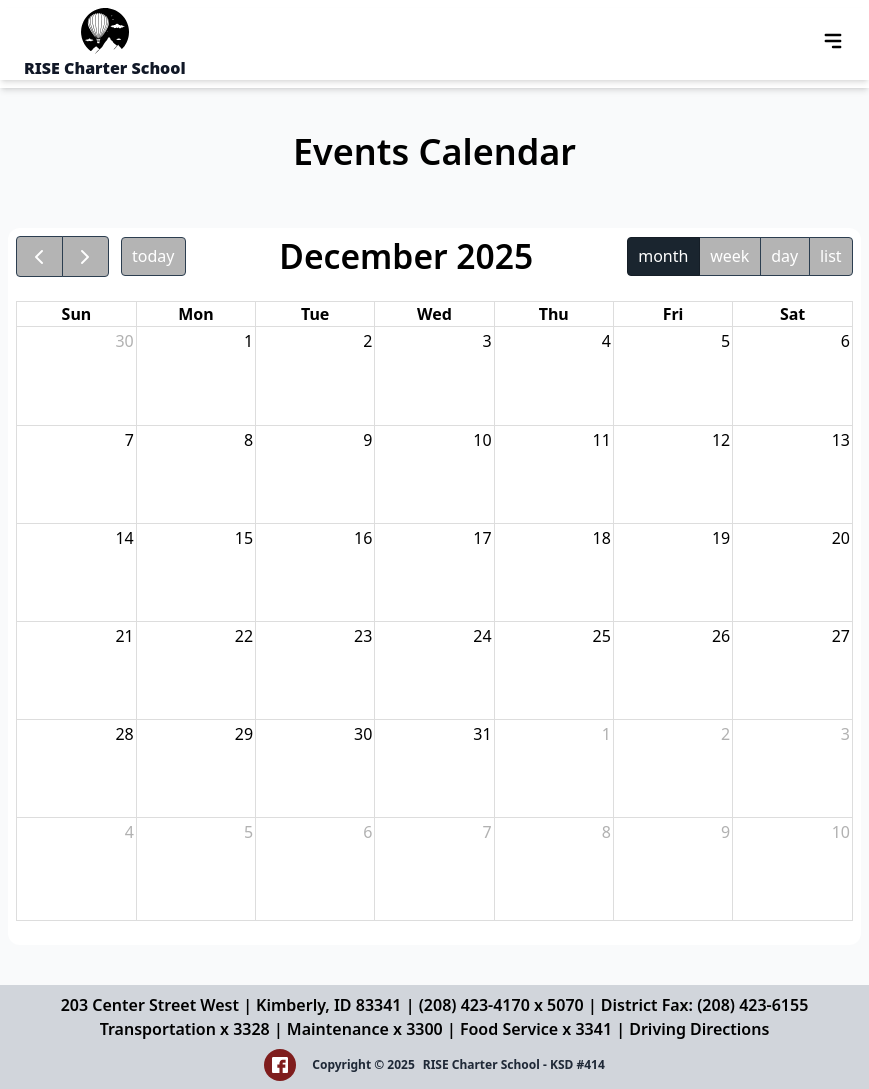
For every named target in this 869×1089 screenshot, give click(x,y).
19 (721, 538)
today (153, 256)
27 (841, 636)
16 (363, 538)
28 (124, 734)
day (784, 256)
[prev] (39, 256)
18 (602, 538)
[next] (85, 256)
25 (602, 636)
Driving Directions (699, 1029)
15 (244, 538)
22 (244, 636)
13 (841, 440)
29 (244, 734)
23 (363, 636)
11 (602, 440)
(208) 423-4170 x (483, 1005)
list (831, 256)
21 (124, 636)
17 (482, 538)
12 (721, 440)
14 (124, 538)
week (729, 256)
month (663, 256)
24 (482, 636)
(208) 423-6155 (752, 1005)
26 (721, 636)
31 (482, 734)
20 (841, 538)
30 (124, 341)
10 (482, 440)
